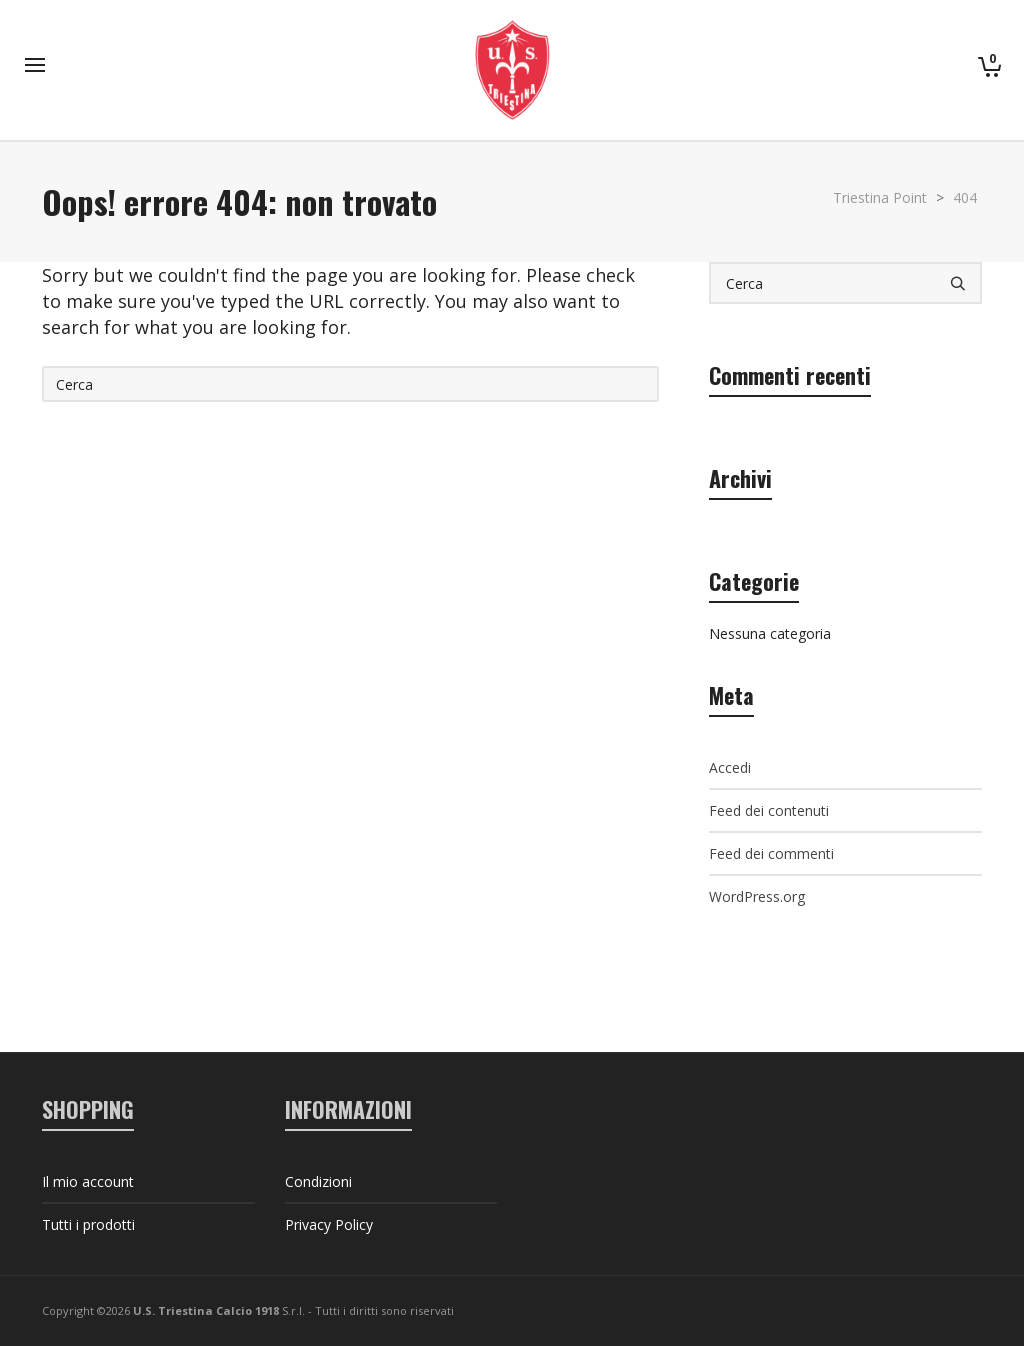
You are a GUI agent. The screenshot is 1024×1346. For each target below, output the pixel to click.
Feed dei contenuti (769, 810)
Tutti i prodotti (88, 1224)
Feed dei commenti (771, 853)
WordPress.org (757, 896)
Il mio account (88, 1181)
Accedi (730, 767)
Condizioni (318, 1181)
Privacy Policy (329, 1224)
